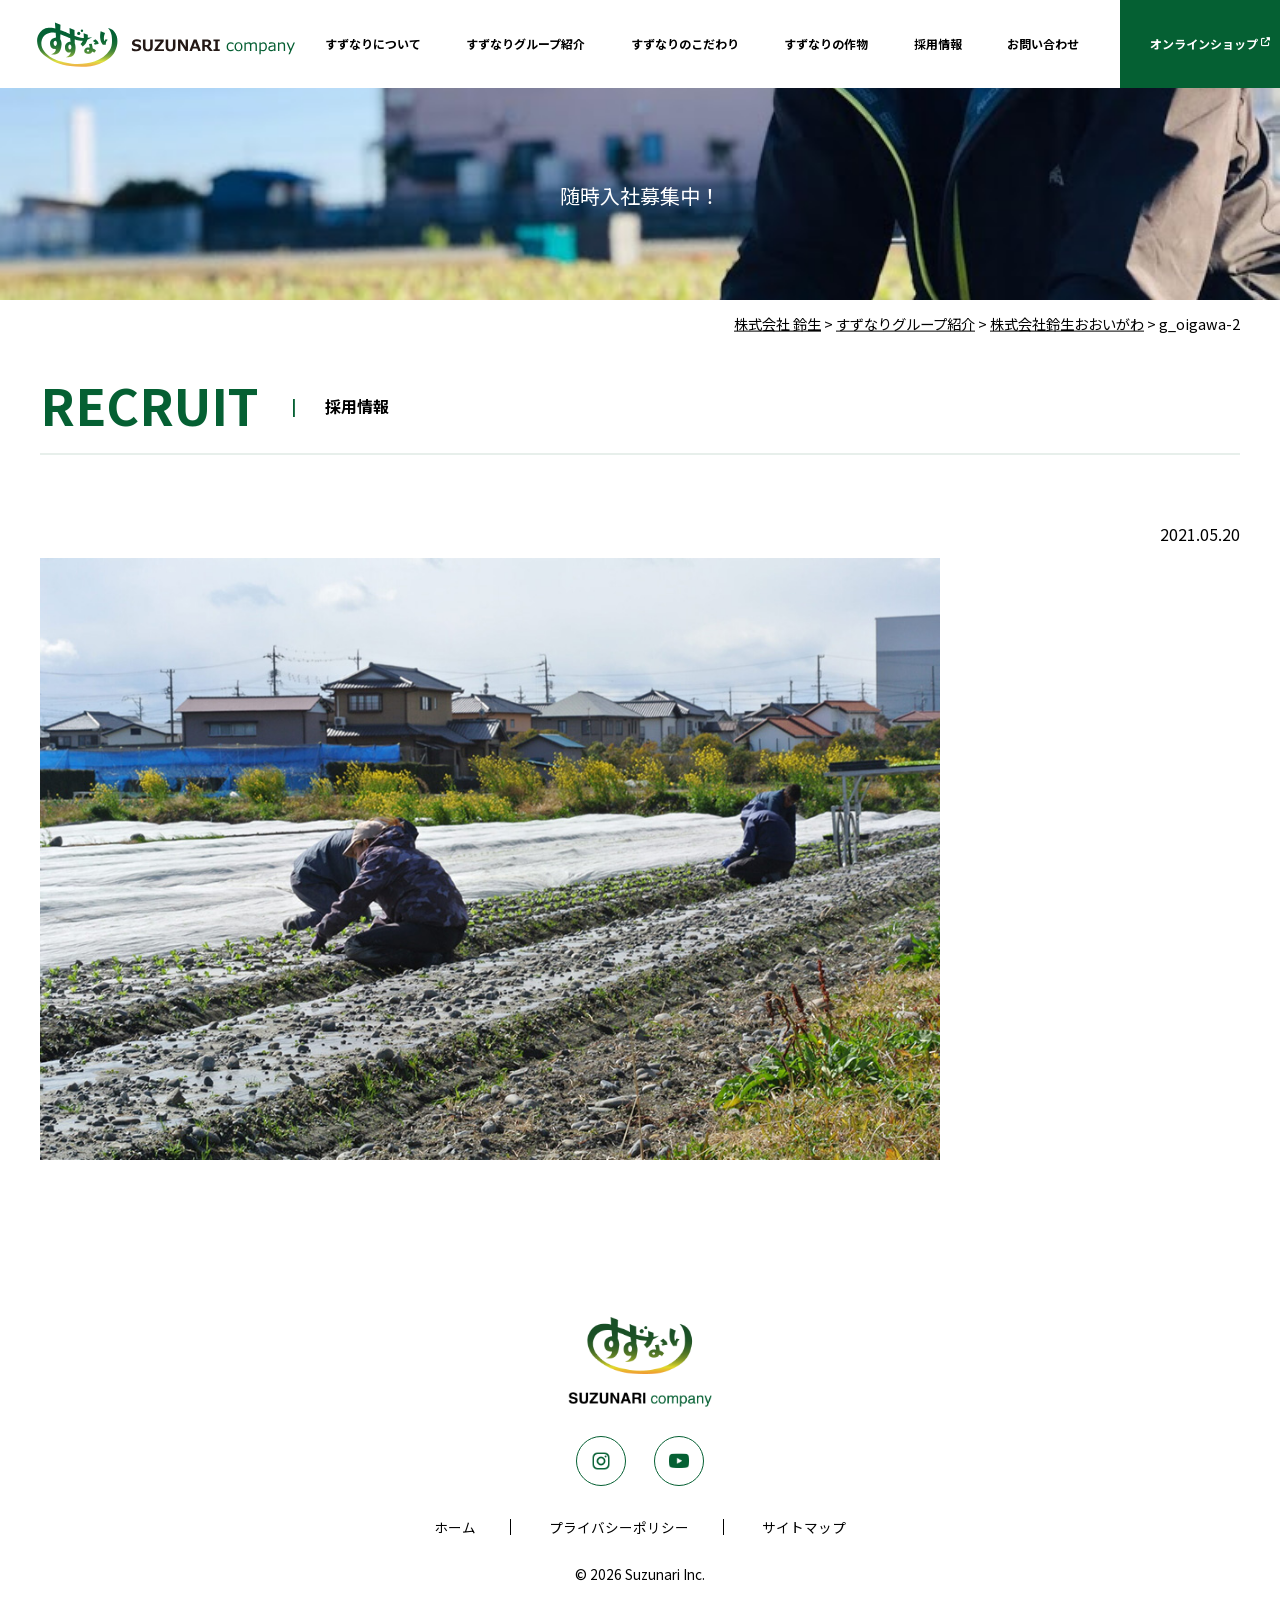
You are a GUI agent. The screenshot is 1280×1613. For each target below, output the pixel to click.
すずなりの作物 (826, 43)
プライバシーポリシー (619, 1527)
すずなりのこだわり (685, 43)
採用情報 (938, 43)
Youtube (679, 1461)
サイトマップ (804, 1527)
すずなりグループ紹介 (525, 43)
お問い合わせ (1043, 43)
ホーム (455, 1527)
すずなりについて (373, 43)
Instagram (601, 1461)
